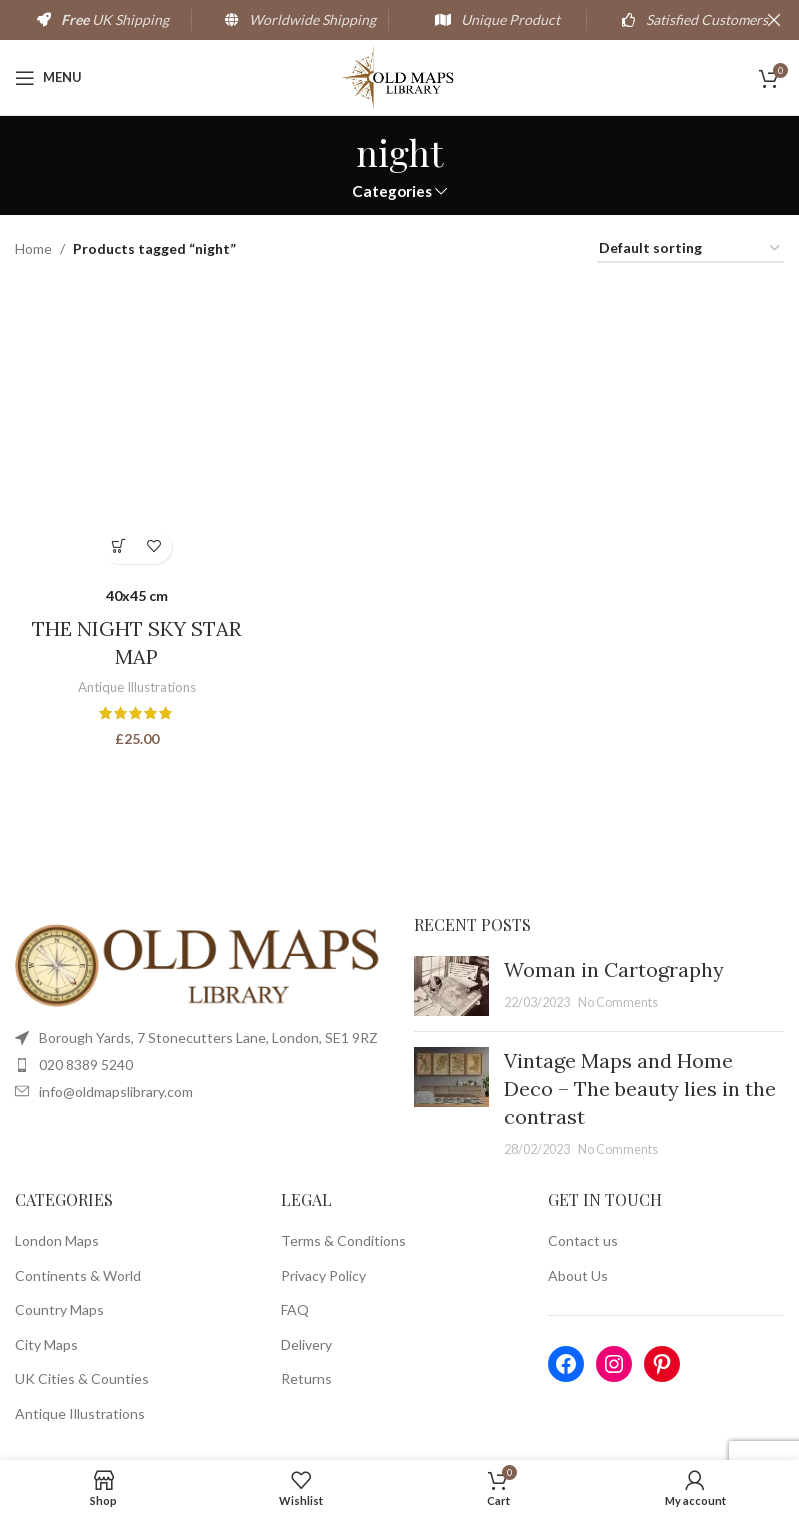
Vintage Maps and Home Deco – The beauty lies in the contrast (640, 1088)
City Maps (46, 1344)
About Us (578, 1275)
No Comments (618, 1002)
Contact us (583, 1240)
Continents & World (78, 1275)
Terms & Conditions (343, 1240)
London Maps (57, 1240)
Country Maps (59, 1309)
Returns (306, 1378)
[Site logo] (399, 75)
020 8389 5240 (86, 1064)
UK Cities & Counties (82, 1378)
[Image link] (199, 964)
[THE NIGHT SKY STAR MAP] (136, 428)
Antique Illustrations (137, 687)
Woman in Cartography (614, 969)
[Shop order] (690, 249)
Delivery (306, 1344)
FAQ (295, 1309)
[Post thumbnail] (451, 986)
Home (33, 248)
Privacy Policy (323, 1275)
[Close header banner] (774, 20)
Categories (392, 191)
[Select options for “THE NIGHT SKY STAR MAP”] (119, 546)
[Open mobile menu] (48, 78)
